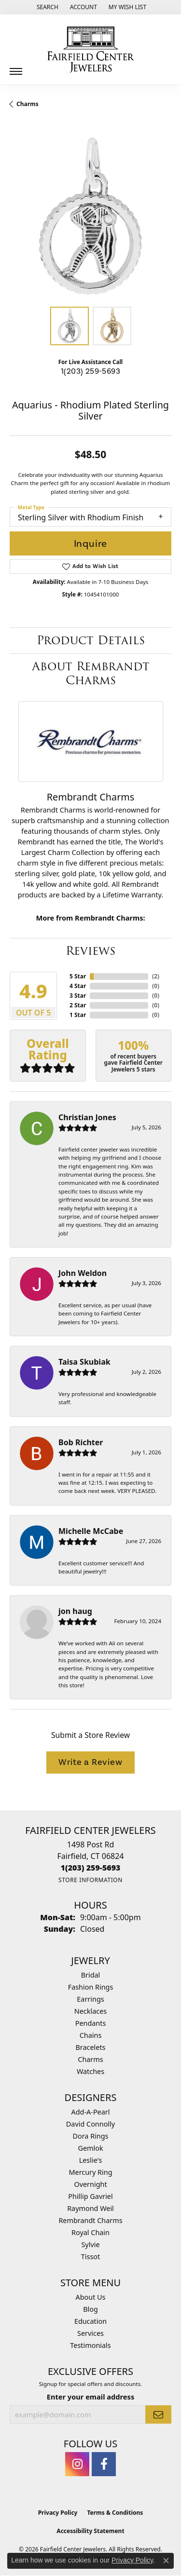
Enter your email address (90, 2396)
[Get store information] (90, 1880)
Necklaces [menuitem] (90, 2011)
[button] (46, 7)
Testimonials (90, 2345)
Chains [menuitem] (91, 2035)
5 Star (78, 976)
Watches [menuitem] (90, 2071)
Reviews (90, 951)
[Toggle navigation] (16, 67)
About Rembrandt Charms (91, 673)
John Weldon (82, 1273)
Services (90, 2333)
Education (90, 2321)
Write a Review (90, 1762)
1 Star (78, 1015)
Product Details (91, 640)
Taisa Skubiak (84, 1361)
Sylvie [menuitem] (90, 2244)
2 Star (78, 1005)
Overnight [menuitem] (90, 2184)
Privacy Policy (58, 2512)
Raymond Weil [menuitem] (90, 2208)
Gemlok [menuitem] (90, 2148)
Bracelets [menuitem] (90, 2047)
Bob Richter (80, 1442)
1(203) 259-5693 (90, 371)
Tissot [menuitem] (90, 2256)
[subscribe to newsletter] (158, 2414)
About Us (91, 2297)
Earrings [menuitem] (90, 1999)
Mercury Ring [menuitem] (90, 2172)
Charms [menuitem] (90, 2059)
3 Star (78, 995)
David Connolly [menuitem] (90, 2124)
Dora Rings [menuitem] (91, 2136)
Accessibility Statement (90, 2531)
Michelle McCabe (90, 1531)
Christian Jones (87, 1117)
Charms (27, 104)
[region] (90, 216)
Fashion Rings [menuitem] (90, 1987)
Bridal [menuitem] (90, 1974)
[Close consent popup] (166, 2560)
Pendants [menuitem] (90, 2023)
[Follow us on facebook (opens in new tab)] (104, 2464)
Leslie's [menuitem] (90, 2160)
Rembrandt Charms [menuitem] (90, 2220)
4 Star (78, 986)
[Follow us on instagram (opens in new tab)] (77, 2464)
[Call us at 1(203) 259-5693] (91, 1867)
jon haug (75, 1611)
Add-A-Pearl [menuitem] (90, 2111)
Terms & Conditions (115, 2512)
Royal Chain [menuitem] (90, 2232)
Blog (90, 2309)
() (155, 976)
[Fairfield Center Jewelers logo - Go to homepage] (90, 50)
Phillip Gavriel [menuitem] (90, 2196)
